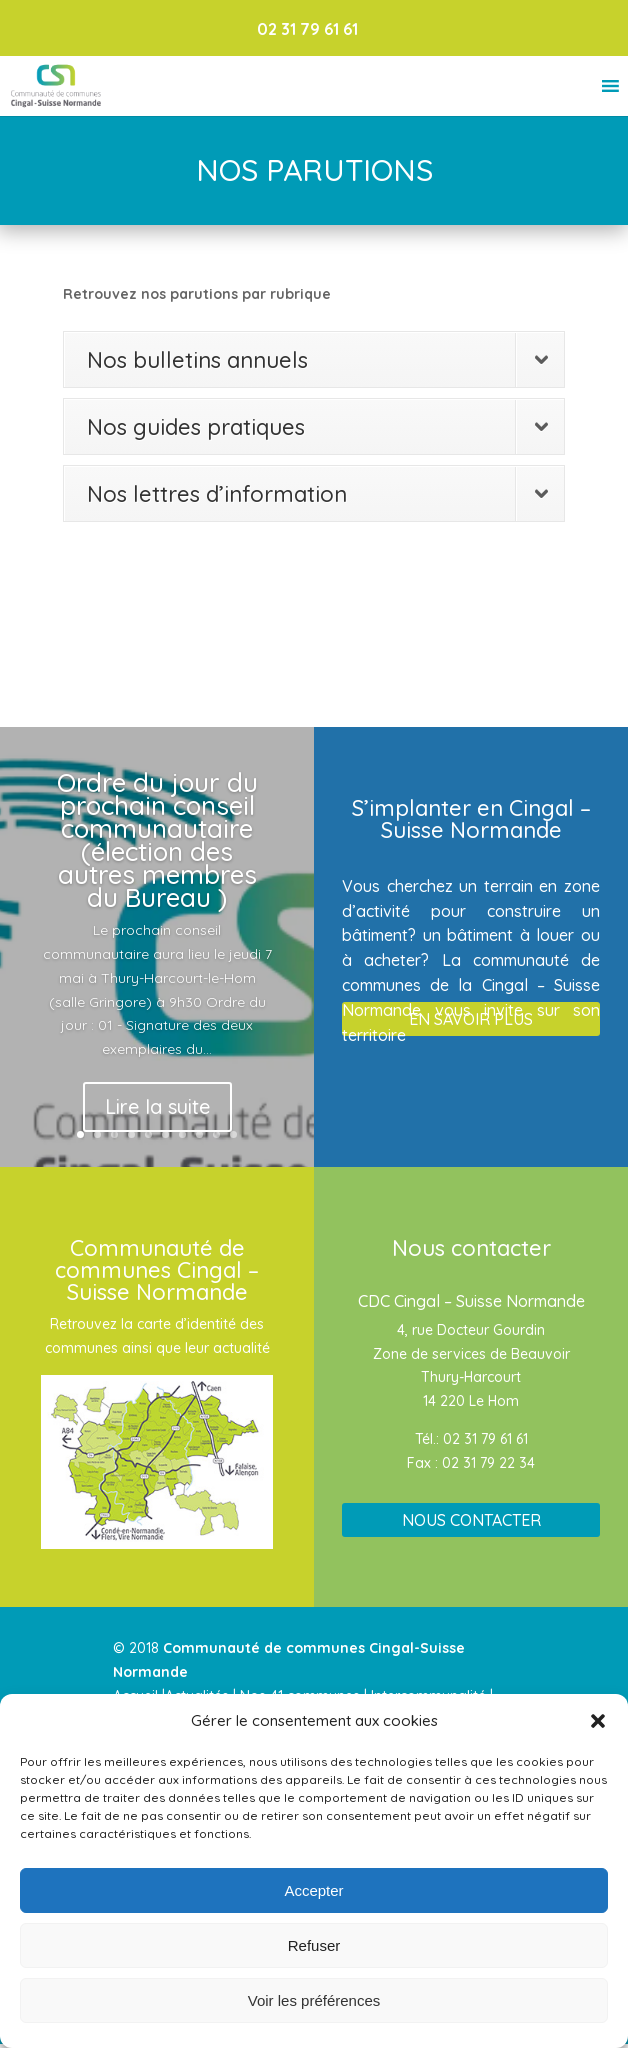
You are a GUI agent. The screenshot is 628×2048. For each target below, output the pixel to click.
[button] (598, 1721)
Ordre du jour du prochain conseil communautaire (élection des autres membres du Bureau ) (157, 840)
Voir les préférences (314, 2000)
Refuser (314, 1945)
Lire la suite (157, 1106)
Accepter (313, 1890)
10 (233, 1134)
